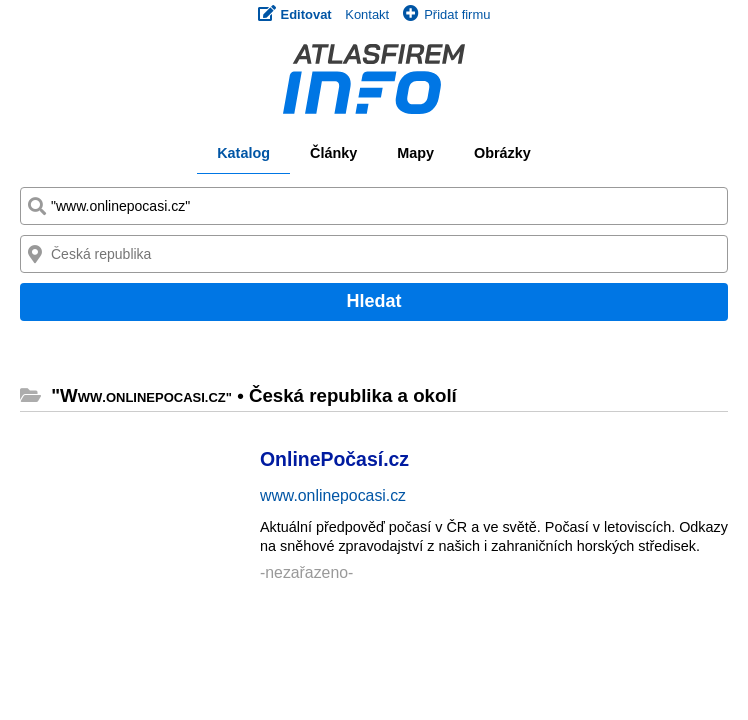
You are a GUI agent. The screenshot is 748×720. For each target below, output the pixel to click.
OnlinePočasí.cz (334, 459)
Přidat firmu (446, 14)
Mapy (415, 153)
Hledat (373, 301)
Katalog (243, 153)
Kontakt (367, 14)
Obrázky (502, 153)
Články (333, 153)
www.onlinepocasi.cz (333, 495)
